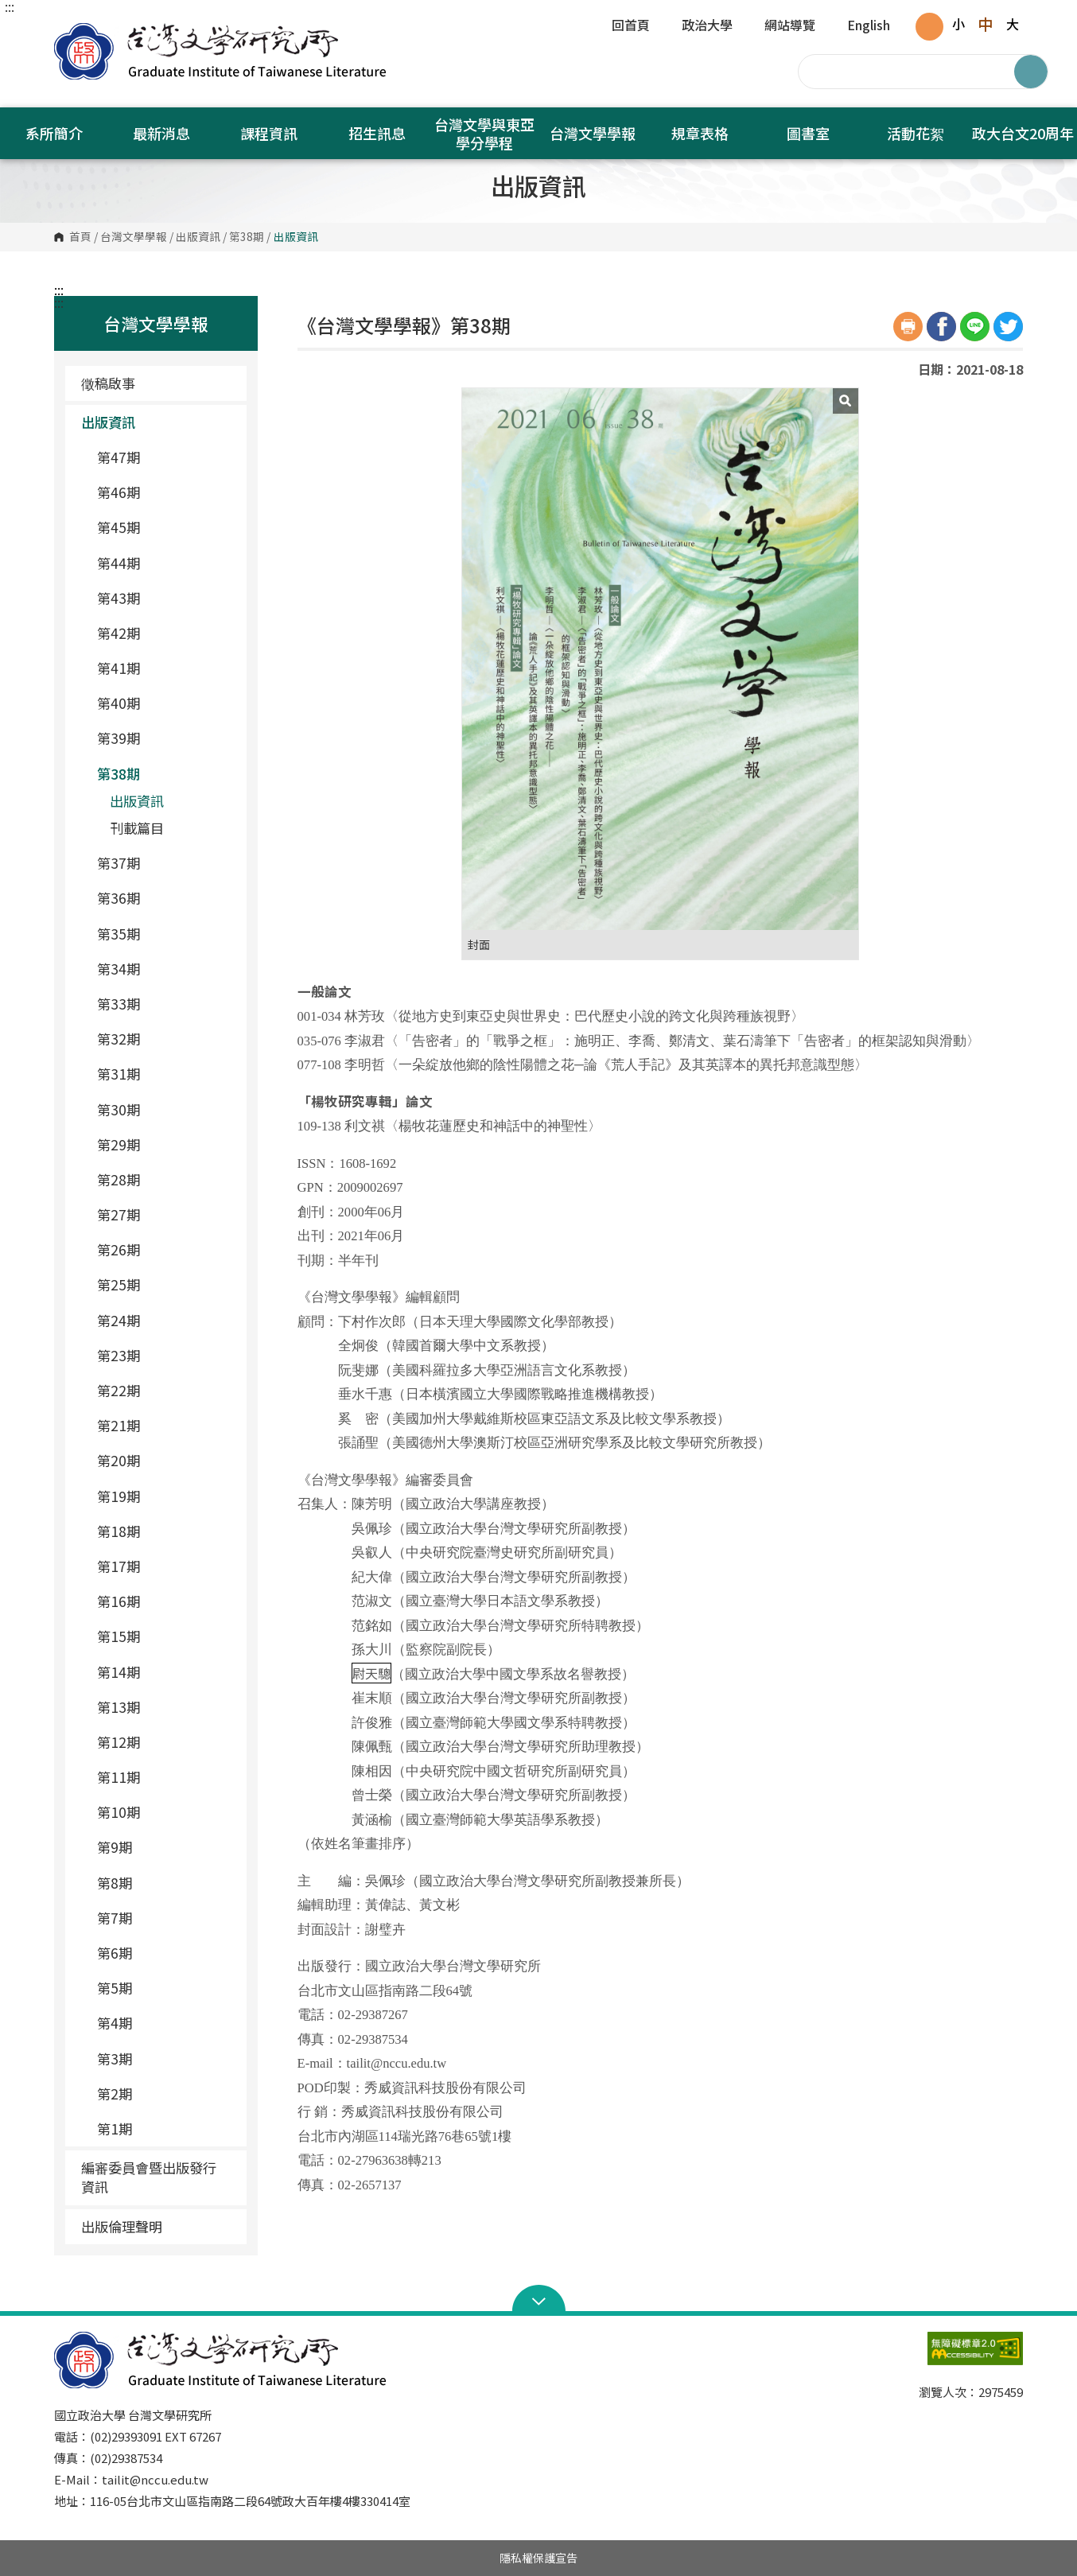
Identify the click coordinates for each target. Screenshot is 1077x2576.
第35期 (165, 934)
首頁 (80, 237)
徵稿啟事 (108, 383)
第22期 (165, 1390)
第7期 (165, 1918)
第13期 (165, 1707)
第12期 (165, 1742)
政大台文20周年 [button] (1023, 133)
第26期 (165, 1249)
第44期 (165, 563)
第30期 (165, 1109)
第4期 (165, 2023)
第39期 (165, 738)
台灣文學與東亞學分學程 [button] (484, 133)
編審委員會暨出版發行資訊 (148, 2177)
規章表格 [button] (700, 133)
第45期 (165, 527)
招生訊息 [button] (377, 133)
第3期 (165, 2058)
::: (9, 6)
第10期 (165, 1812)
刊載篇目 (137, 828)
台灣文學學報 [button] (593, 133)
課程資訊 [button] (268, 133)
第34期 (165, 969)
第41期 (165, 668)
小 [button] (958, 23)
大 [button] (1012, 23)
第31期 (165, 1074)
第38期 (246, 237)
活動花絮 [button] (915, 133)
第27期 (165, 1214)
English (868, 26)
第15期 (165, 1636)
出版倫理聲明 (121, 2226)
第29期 (165, 1144)
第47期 (165, 457)
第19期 (165, 1496)
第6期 (165, 1953)
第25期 (165, 1284)
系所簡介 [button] (54, 133)
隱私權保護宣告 (538, 2558)
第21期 (165, 1425)
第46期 (165, 492)
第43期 (165, 598)
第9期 (165, 1847)
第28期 (165, 1179)
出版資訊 (198, 237)
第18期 (165, 1531)
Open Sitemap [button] (539, 2300)
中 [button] (985, 24)
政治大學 (707, 26)
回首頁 (631, 26)
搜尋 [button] (1031, 71)
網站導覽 (789, 26)
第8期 (165, 1883)
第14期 (165, 1672)
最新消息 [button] (161, 133)
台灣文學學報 (133, 237)
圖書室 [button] (808, 133)
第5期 (165, 1988)
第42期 (165, 633)
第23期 (165, 1355)
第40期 (165, 703)
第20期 (165, 1460)
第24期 (165, 1320)
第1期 (165, 2128)
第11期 (165, 1777)
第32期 (165, 1039)
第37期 (165, 863)
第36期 (165, 898)
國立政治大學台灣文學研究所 (70, 31)
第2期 (165, 2093)
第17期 (165, 1566)
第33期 (165, 1004)
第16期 (165, 1601)
